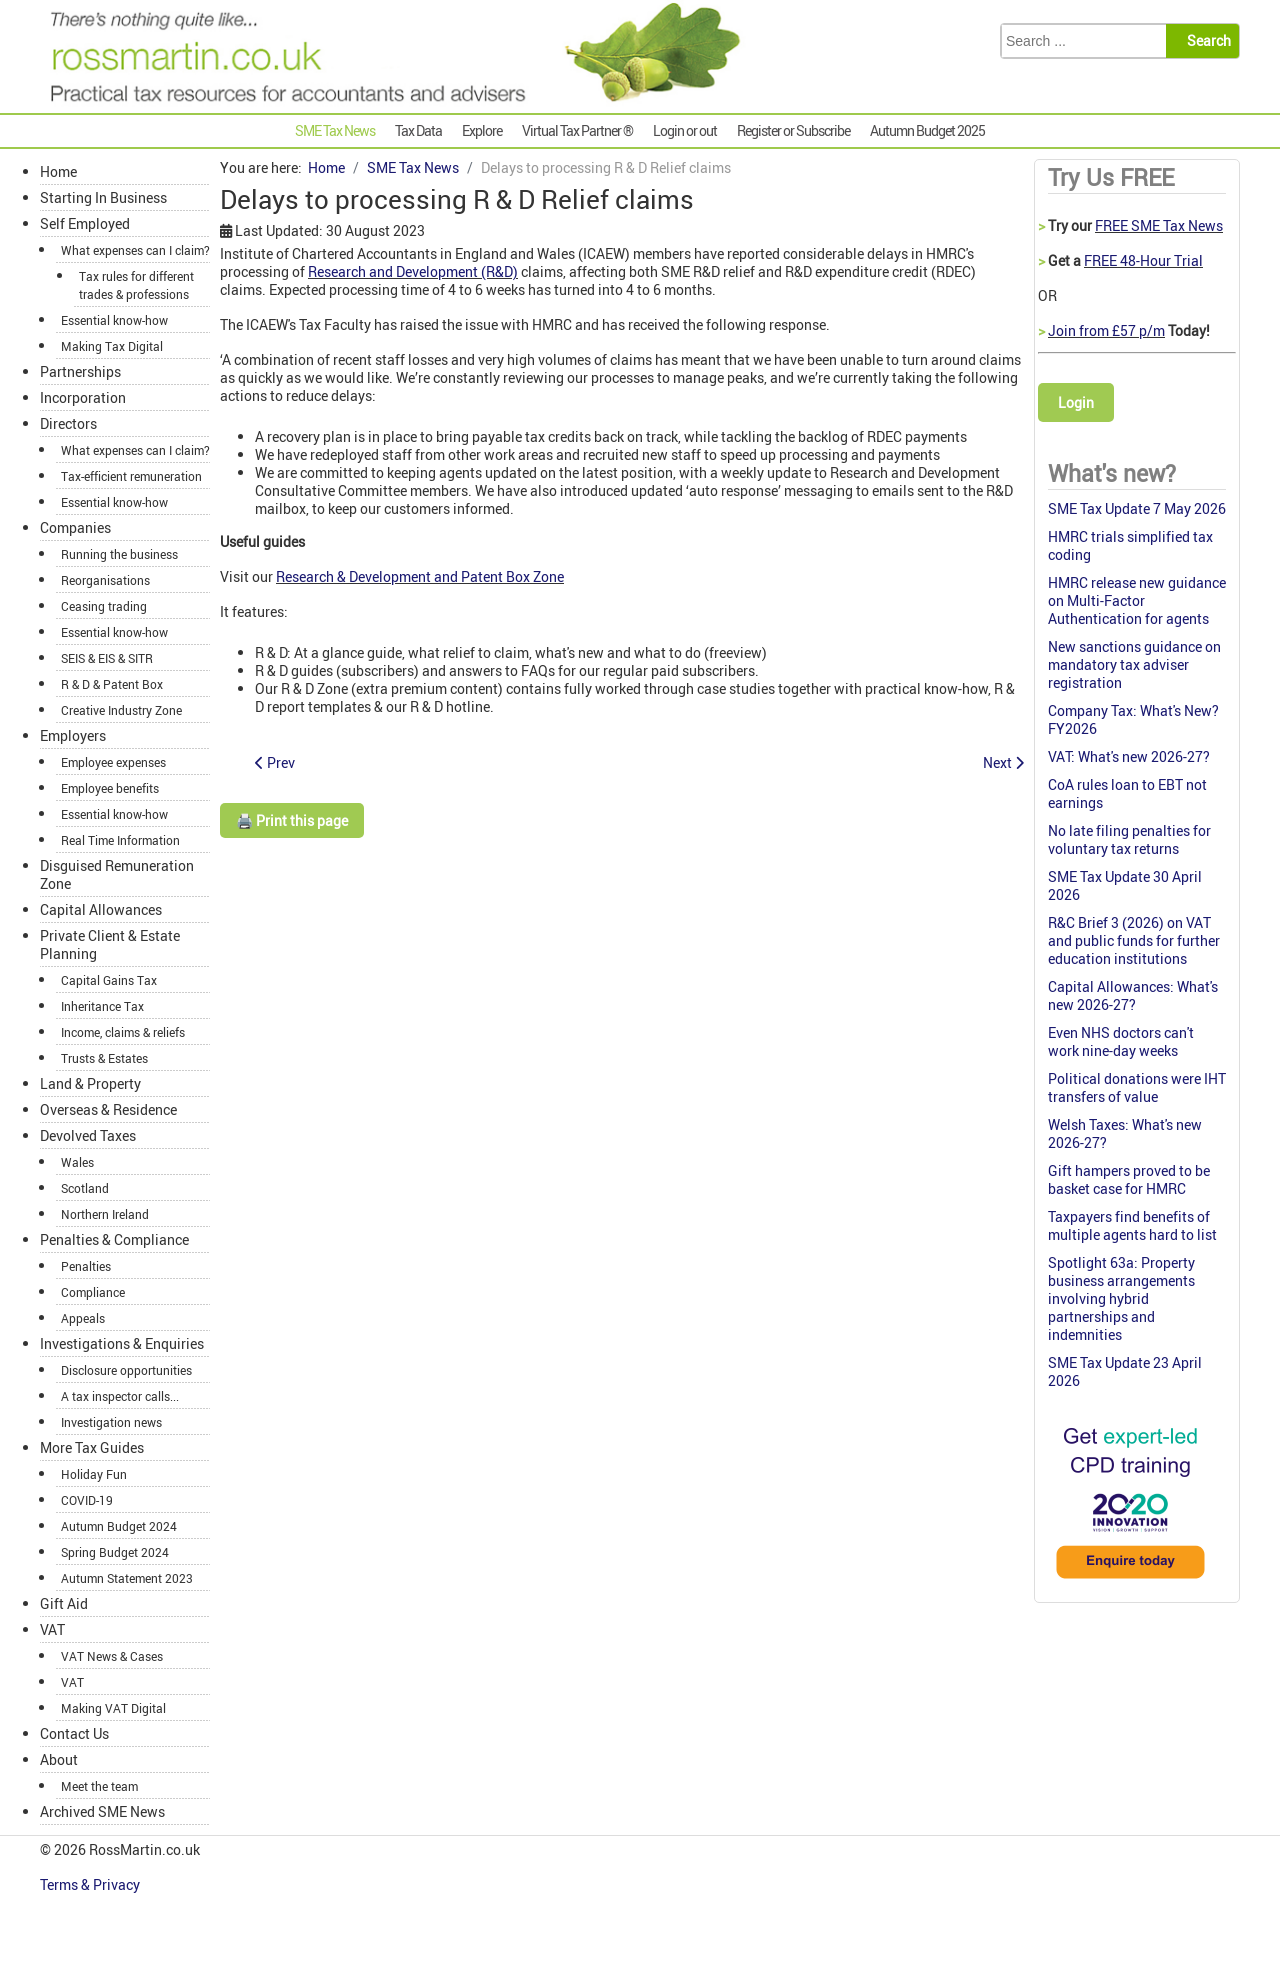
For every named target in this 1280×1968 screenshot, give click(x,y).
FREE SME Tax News (1159, 225)
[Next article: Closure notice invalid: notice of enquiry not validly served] (1003, 762)
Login (1076, 402)
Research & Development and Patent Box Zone (420, 576)
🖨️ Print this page (292, 820)
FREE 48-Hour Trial (1143, 260)
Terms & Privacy (91, 1884)
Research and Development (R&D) (413, 271)
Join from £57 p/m (1106, 330)
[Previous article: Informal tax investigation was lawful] (275, 762)
